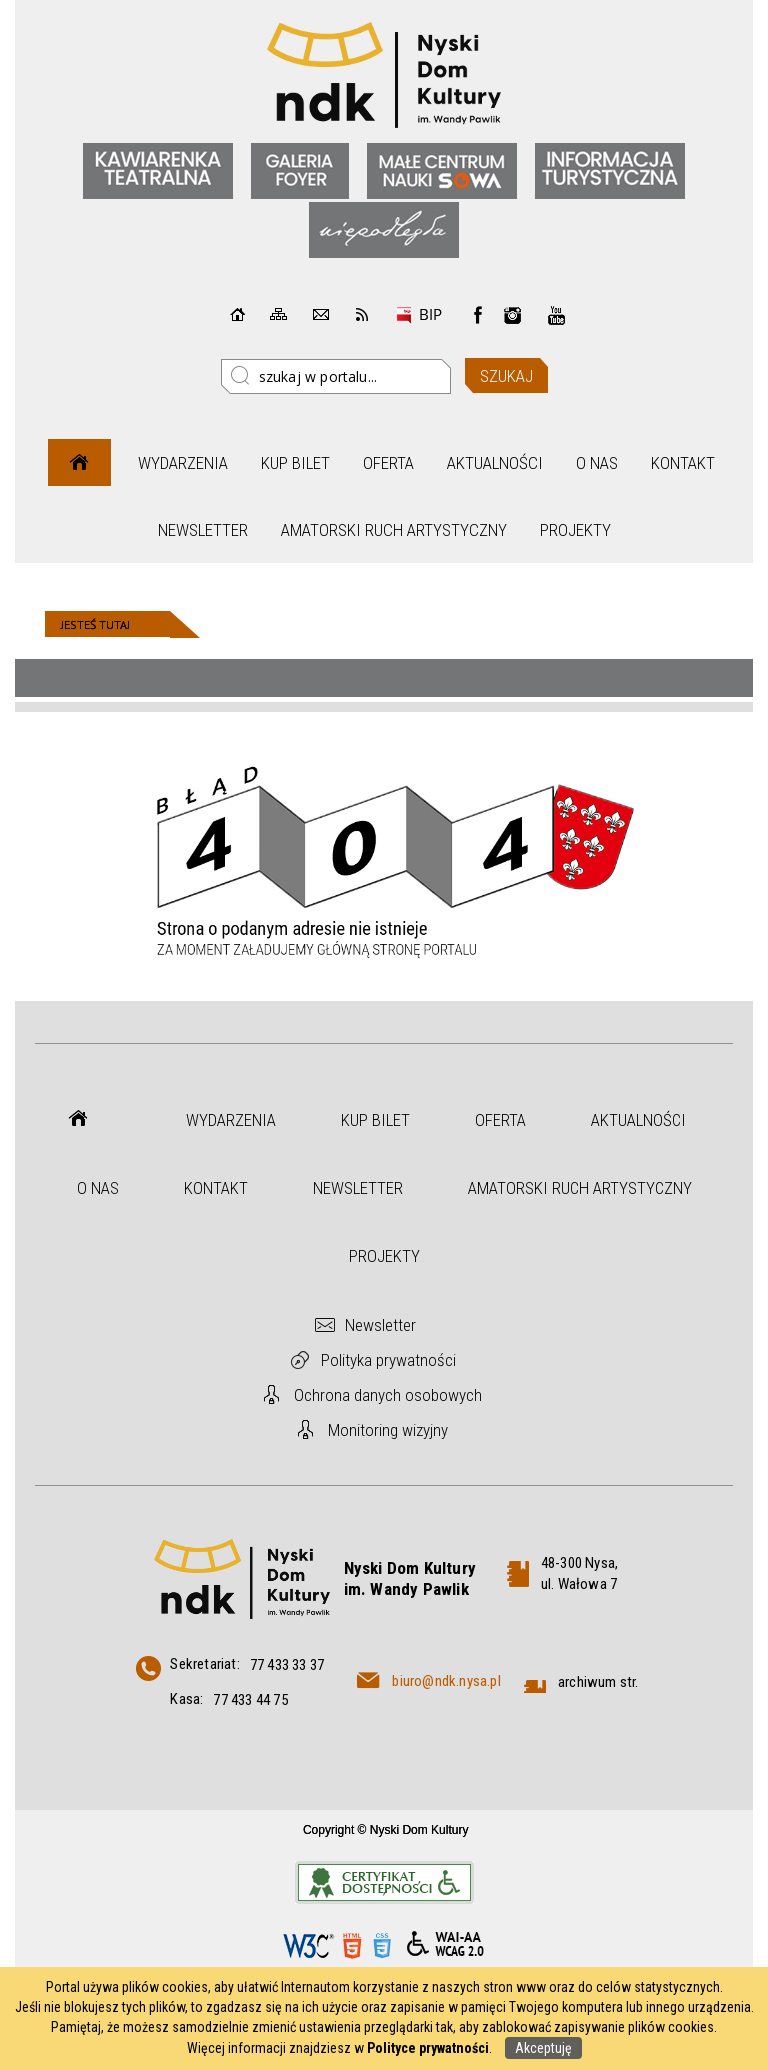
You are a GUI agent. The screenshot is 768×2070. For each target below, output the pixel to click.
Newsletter (203, 530)
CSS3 (382, 1945)
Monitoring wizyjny (388, 1430)
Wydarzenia (183, 463)
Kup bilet (295, 463)
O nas (597, 463)
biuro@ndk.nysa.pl (446, 1681)
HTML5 (352, 1945)
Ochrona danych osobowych (388, 1395)
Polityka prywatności (388, 1360)
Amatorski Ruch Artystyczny (394, 530)
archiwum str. (598, 1682)
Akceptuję (543, 2048)
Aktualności (495, 463)
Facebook (478, 315)
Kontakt (683, 463)
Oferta (388, 463)
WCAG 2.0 (445, 1944)
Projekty (575, 530)
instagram (513, 315)
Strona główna (79, 462)
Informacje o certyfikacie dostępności (384, 1882)
